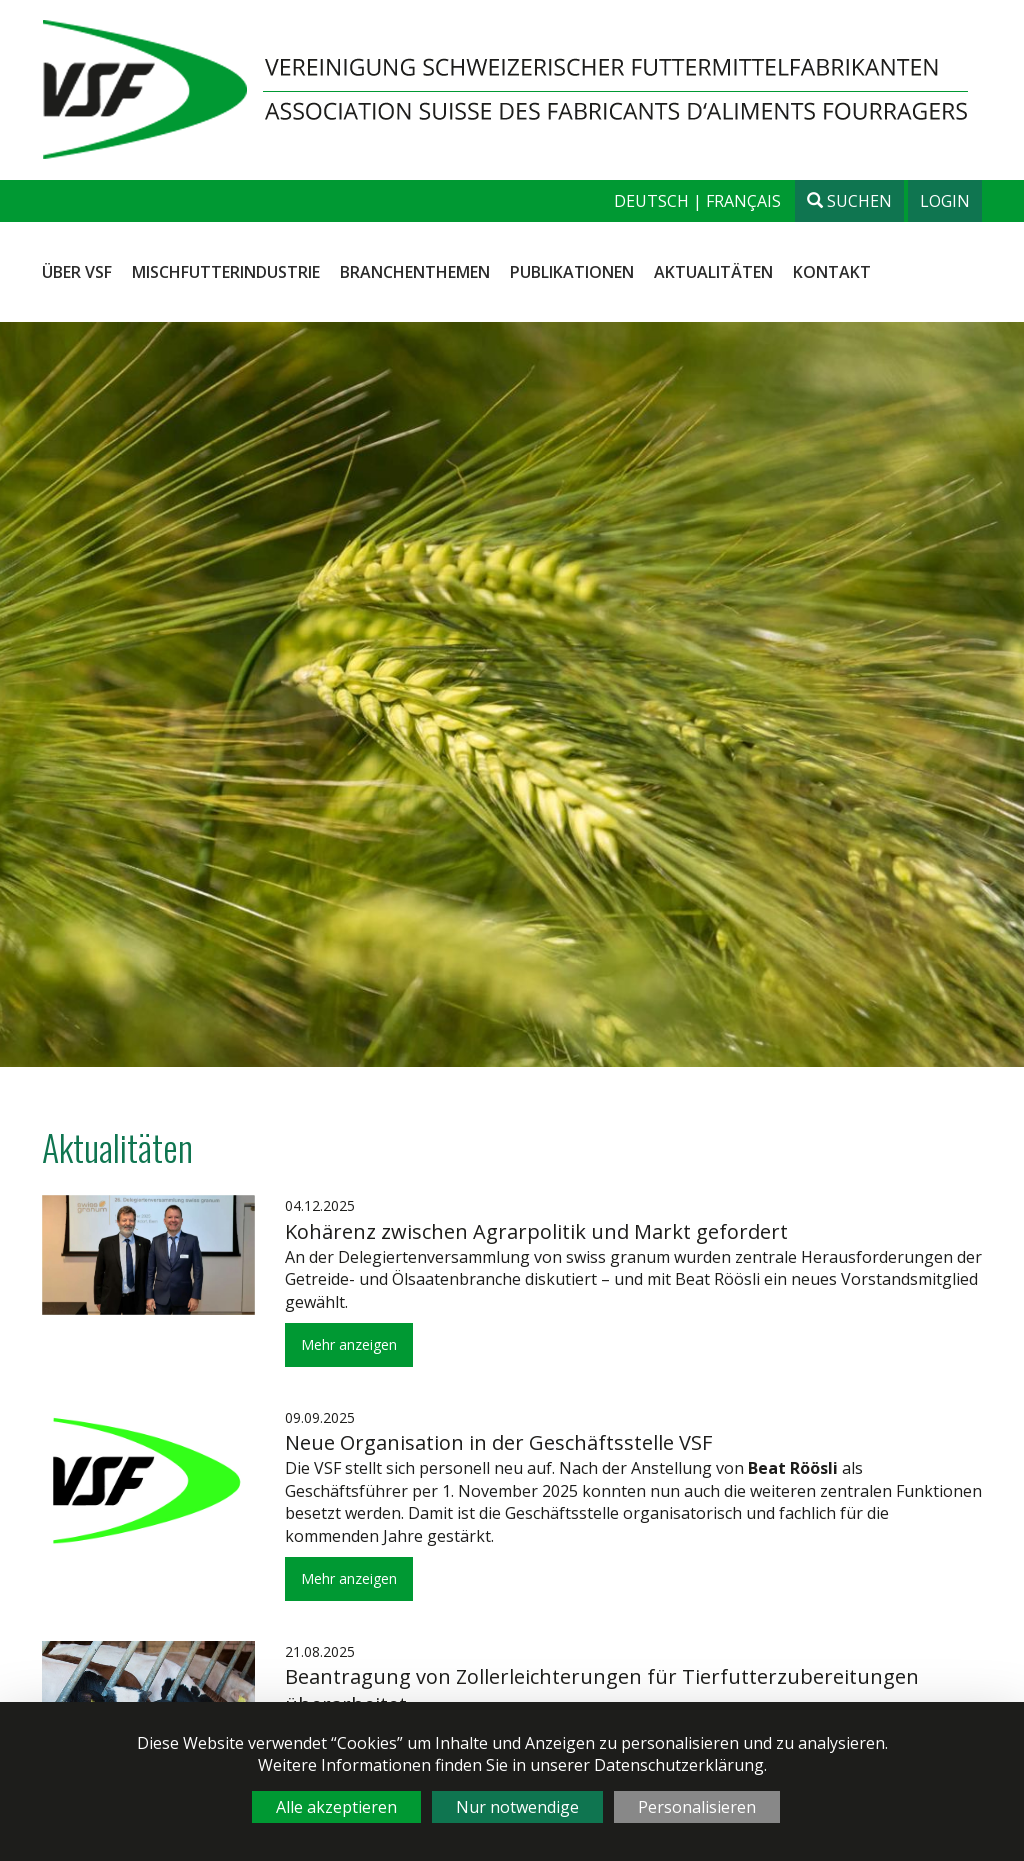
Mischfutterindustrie (226, 272)
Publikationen (572, 272)
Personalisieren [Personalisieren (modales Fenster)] (697, 1807)
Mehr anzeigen (349, 1344)
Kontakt (832, 272)
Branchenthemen (415, 272)
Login (945, 201)
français (743, 201)
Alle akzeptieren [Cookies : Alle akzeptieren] (336, 1807)
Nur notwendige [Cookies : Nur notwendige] (517, 1807)
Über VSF (77, 272)
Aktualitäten (713, 272)
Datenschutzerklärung (679, 1765)
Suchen (849, 201)
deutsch (653, 201)
